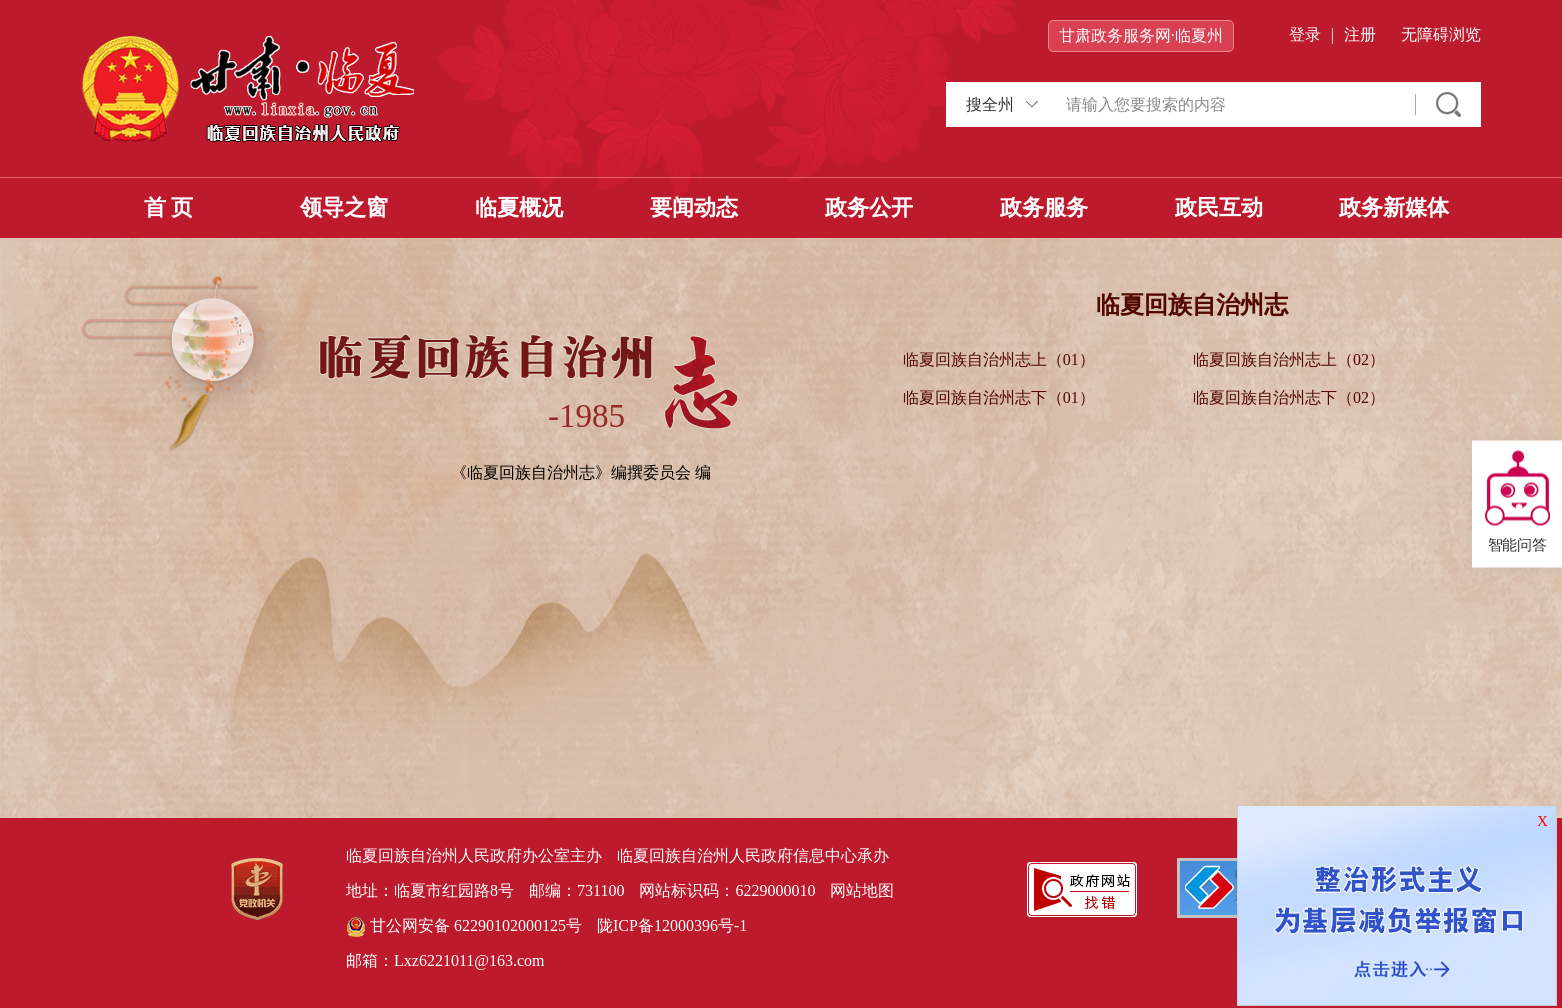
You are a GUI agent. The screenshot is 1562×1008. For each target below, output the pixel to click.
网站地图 (862, 890)
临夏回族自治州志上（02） (1289, 359)
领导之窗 (344, 207)
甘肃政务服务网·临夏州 (1141, 35)
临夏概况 (519, 207)
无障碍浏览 (1441, 34)
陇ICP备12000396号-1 (672, 925)
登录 (1305, 34)
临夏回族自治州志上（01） (999, 359)
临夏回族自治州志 (1192, 305)
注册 (1360, 34)
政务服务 (1044, 207)
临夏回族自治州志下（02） (1289, 397)
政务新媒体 (1394, 207)
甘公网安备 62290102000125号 (464, 927)
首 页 (169, 207)
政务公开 (869, 207)
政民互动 (1219, 207)
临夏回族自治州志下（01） (999, 397)
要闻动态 (694, 207)
